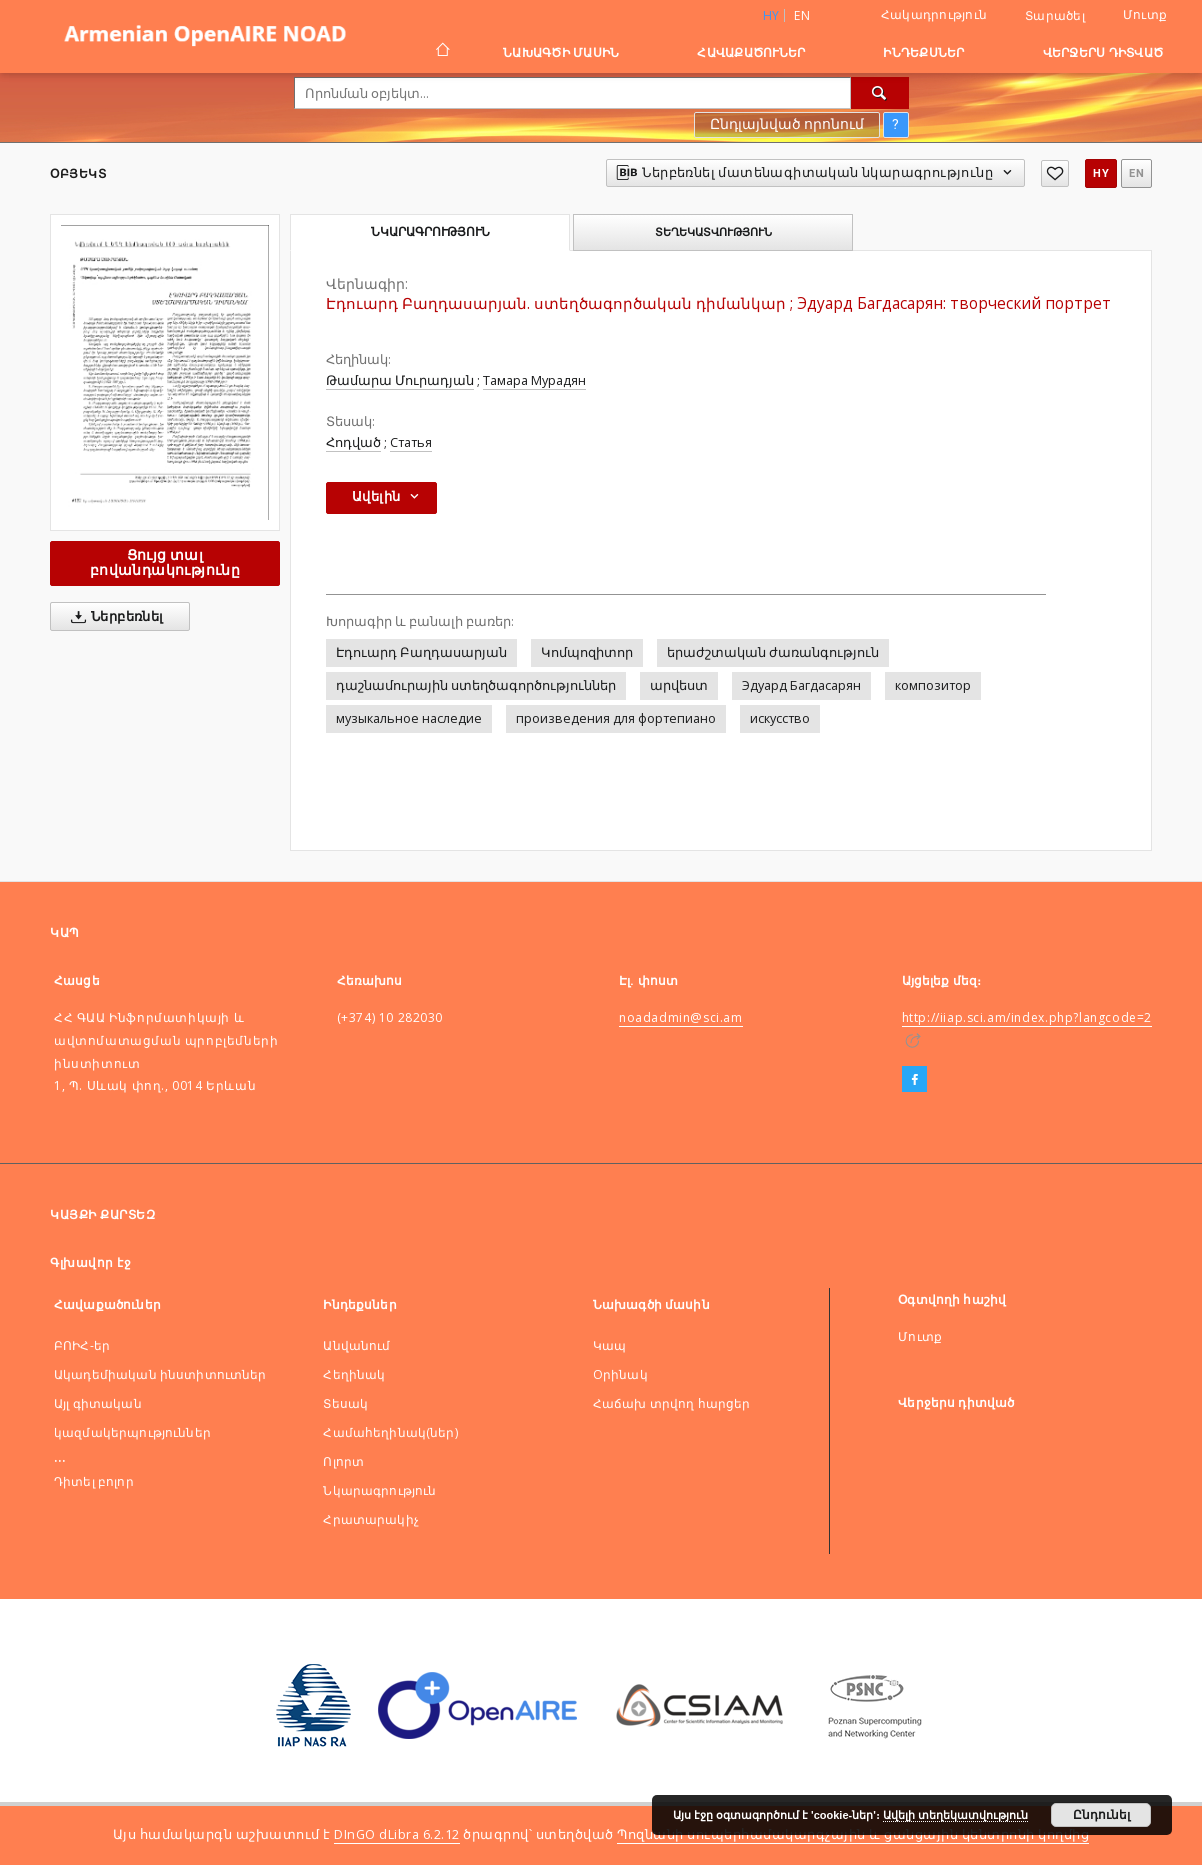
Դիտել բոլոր (94, 1481)
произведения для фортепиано (616, 718)
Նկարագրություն (379, 1490)
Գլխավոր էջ (90, 1262)
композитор (933, 685)
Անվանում (356, 1345)
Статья (411, 442)
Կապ (609, 1345)
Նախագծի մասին (561, 52)
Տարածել (1055, 16)
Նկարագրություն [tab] (430, 232)
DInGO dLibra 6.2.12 (397, 1834)
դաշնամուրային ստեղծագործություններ (476, 685)
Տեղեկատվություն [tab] (713, 232)
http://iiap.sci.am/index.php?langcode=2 (1027, 1017)
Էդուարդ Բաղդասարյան (421, 652)
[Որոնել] (880, 93)
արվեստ (679, 685)
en (802, 15)
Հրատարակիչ (371, 1519)
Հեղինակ (354, 1374)
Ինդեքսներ (923, 52)
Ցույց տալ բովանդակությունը (165, 562)
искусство (780, 718)
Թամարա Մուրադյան (400, 380)
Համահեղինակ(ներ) (390, 1432)
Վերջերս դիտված (1103, 52)
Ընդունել (1101, 1815)
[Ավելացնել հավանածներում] (1055, 173)
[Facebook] (914, 1080)
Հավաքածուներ (751, 52)
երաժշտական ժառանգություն (773, 652)
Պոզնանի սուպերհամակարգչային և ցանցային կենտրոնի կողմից (853, 1834)
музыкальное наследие (409, 718)
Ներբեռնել (113, 617)
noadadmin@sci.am (681, 1017)
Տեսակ (345, 1403)
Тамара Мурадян (534, 380)
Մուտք (1145, 14)
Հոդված (353, 442)
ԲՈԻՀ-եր (82, 1345)
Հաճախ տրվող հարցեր (672, 1403)
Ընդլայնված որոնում (787, 124)
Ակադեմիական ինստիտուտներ (160, 1374)
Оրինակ (620, 1374)
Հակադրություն (934, 14)
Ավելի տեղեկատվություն (955, 1815)
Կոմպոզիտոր (587, 652)
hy (1101, 173)
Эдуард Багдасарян (801, 685)
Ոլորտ (343, 1461)
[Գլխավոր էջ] (441, 52)
